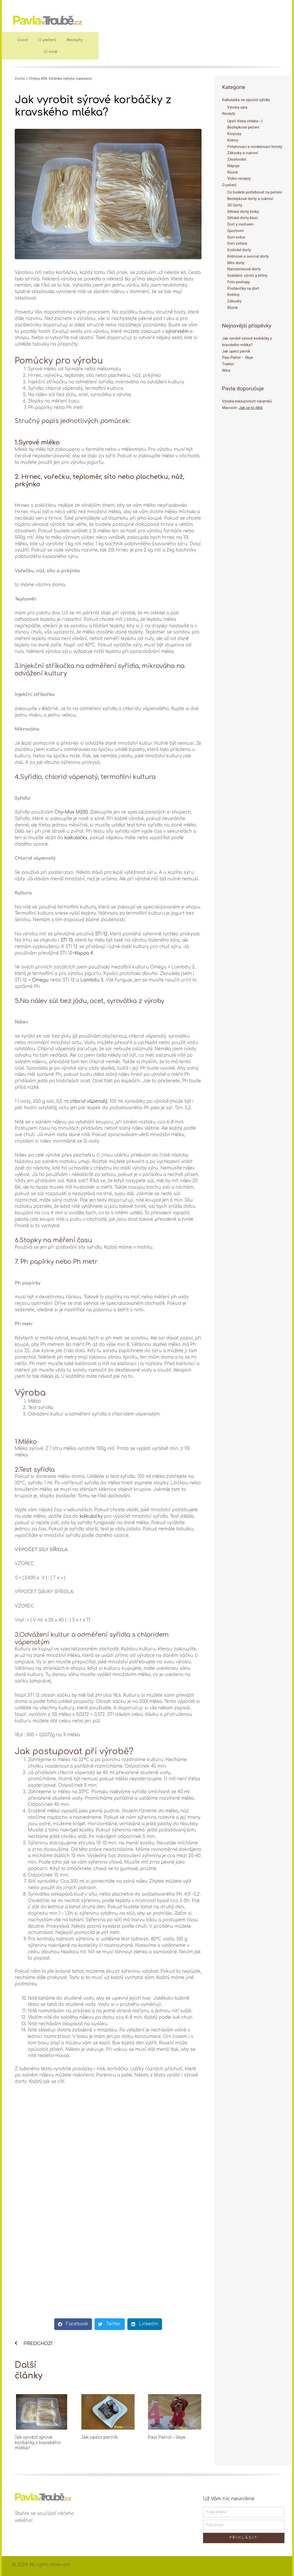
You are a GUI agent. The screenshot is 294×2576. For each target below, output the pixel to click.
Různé (232, 172)
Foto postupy (238, 282)
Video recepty (239, 178)
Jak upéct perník (99, 2437)
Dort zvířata (237, 243)
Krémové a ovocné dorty (248, 256)
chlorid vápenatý (88, 1101)
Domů (20, 78)
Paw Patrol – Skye (166, 2437)
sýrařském (177, 331)
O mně (50, 52)
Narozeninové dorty (244, 269)
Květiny (233, 295)
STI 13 (66, 940)
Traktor (228, 364)
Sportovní (235, 231)
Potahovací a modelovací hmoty (254, 146)
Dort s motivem (240, 224)
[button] (73, 2324)
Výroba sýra (237, 107)
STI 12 (101, 934)
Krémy (232, 140)
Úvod (22, 40)
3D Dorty (234, 205)
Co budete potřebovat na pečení (254, 192)
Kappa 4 (84, 953)
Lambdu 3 (91, 980)
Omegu (40, 980)
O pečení (47, 40)
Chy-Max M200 (71, 812)
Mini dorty (236, 262)
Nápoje (233, 165)
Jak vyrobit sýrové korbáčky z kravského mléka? (38, 2443)
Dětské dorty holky (243, 211)
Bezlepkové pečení (243, 127)
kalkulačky (75, 837)
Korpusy (234, 134)
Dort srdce (236, 237)
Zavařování (236, 159)
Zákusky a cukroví (242, 153)
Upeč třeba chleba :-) (245, 121)
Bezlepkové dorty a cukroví (250, 199)
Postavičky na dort (243, 288)
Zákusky (234, 301)
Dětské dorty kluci (242, 218)
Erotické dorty (239, 250)
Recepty (75, 40)
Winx (226, 370)
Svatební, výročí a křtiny (247, 275)
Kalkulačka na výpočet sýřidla (247, 100)
